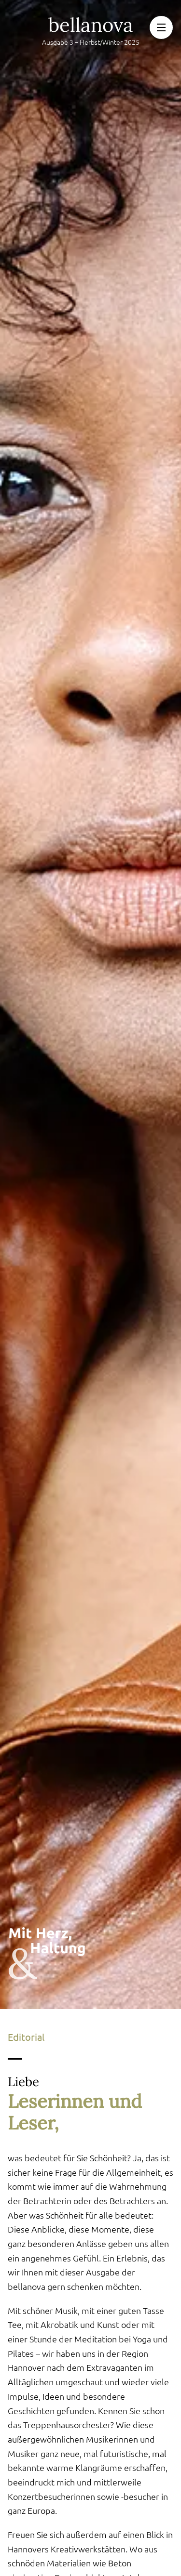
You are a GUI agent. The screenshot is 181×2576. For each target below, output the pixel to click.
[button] (161, 27)
